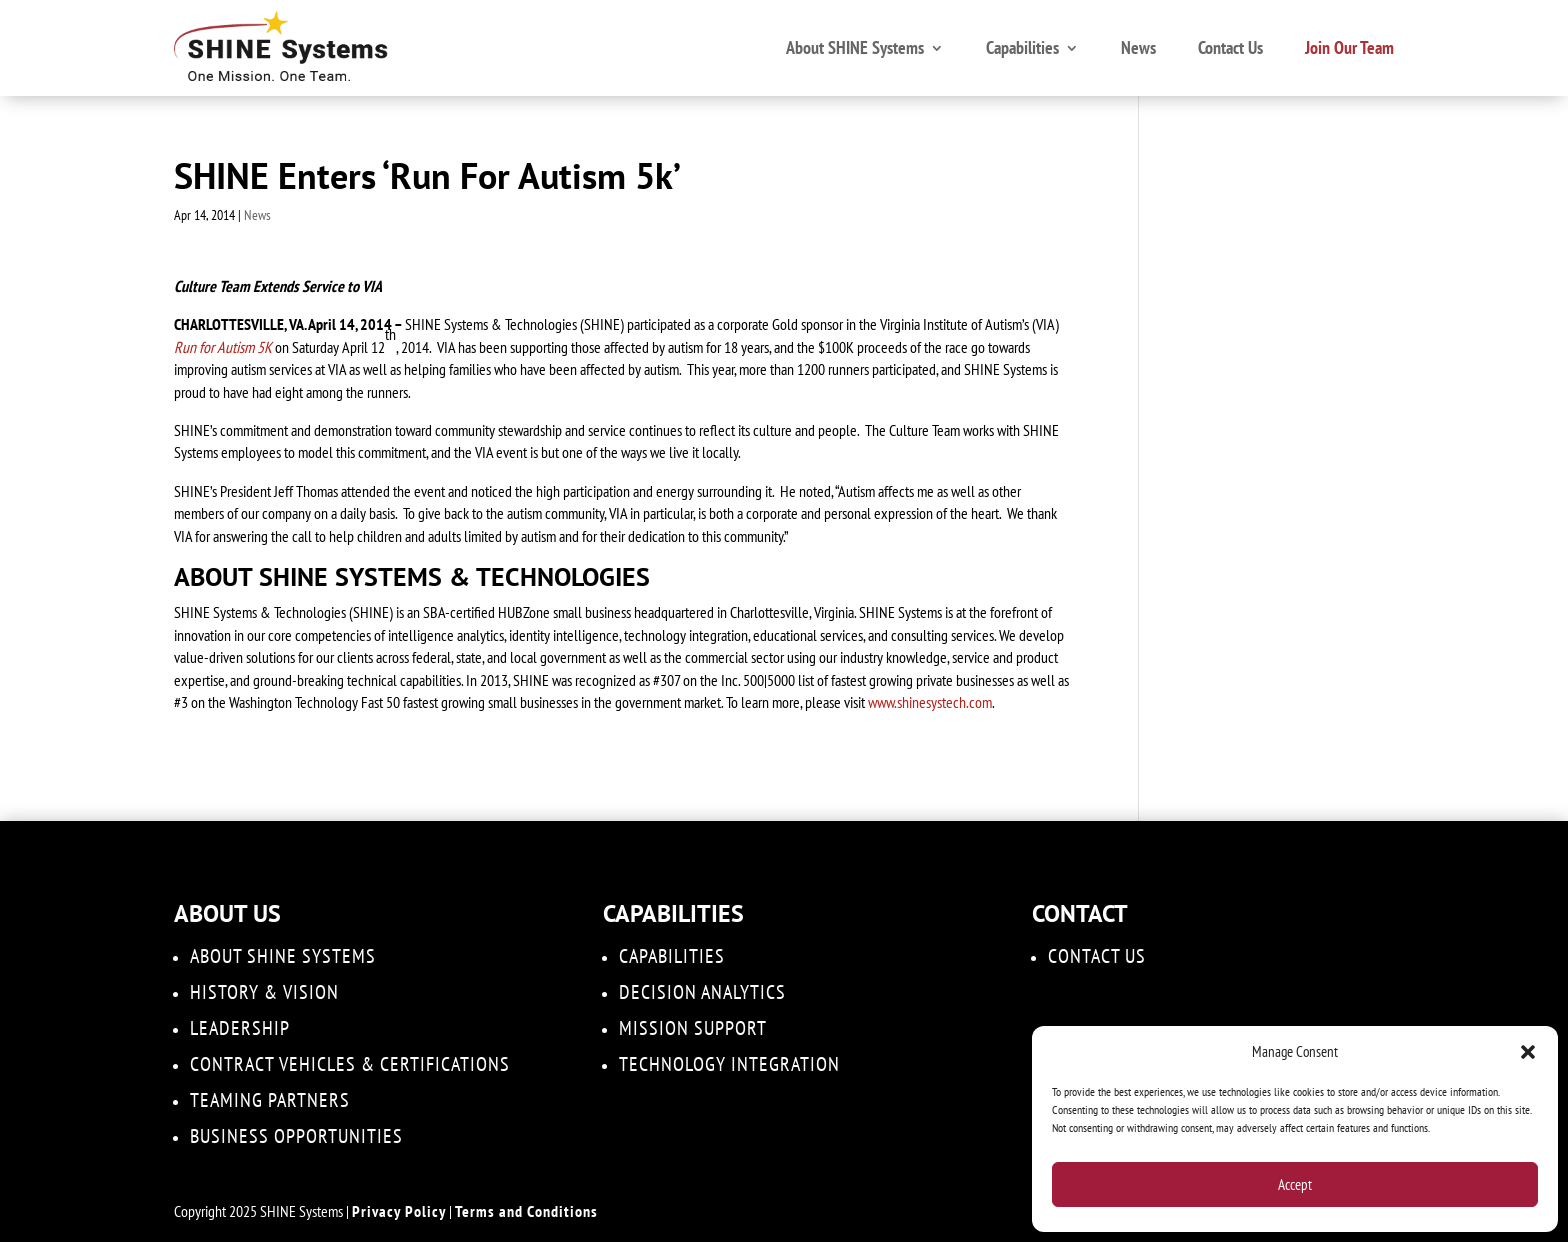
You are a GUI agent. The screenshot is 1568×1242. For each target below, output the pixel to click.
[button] (1528, 1052)
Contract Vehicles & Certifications (350, 1064)
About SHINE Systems (855, 47)
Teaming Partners (270, 1100)
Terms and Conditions (526, 1211)
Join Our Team (1349, 47)
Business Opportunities (296, 1136)
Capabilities (1022, 47)
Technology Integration (729, 1064)
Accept (1295, 1184)
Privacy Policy (399, 1211)
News (1138, 47)
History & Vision (264, 992)
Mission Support (693, 1028)
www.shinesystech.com (930, 702)
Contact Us (1230, 47)
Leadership (240, 1028)
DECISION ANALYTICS (702, 992)
